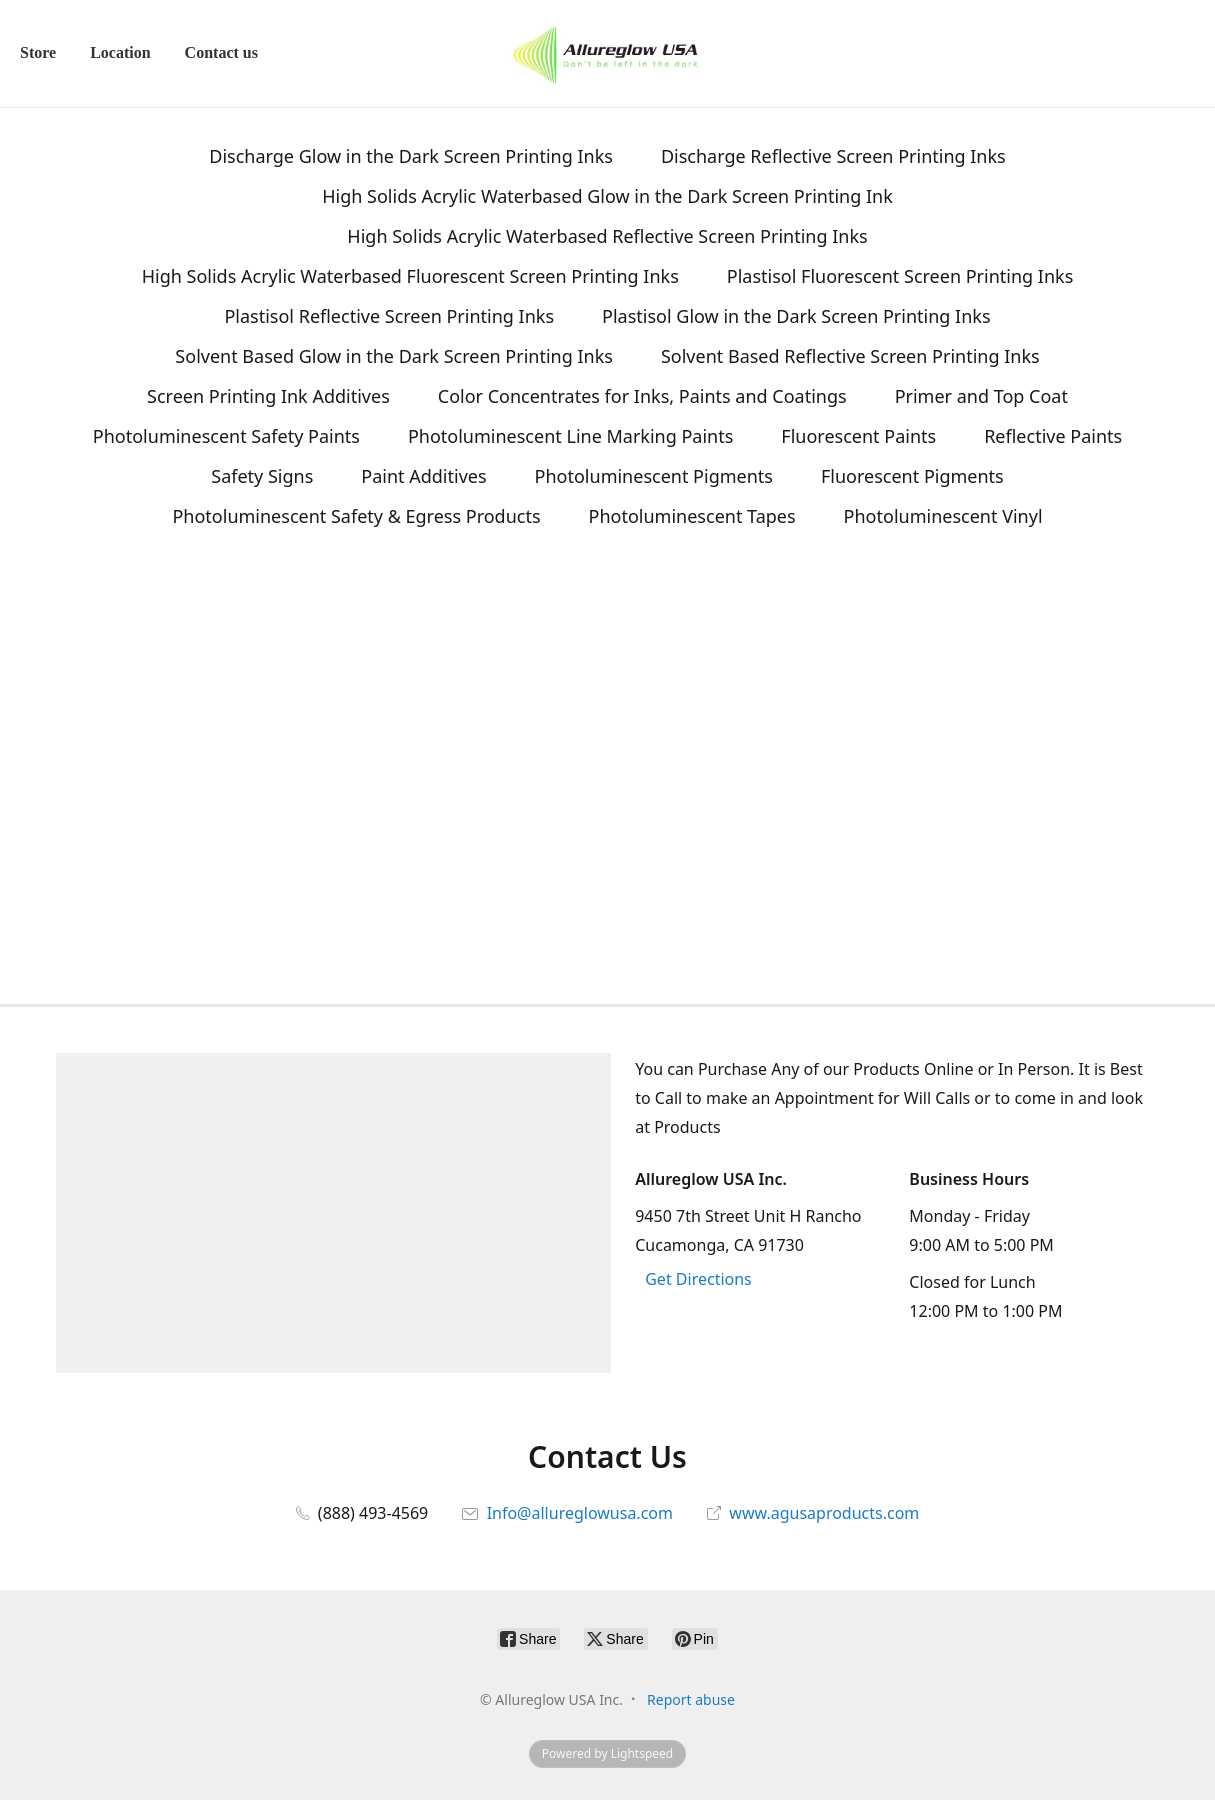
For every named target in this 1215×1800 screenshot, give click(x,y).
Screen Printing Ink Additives (268, 396)
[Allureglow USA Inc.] (607, 53)
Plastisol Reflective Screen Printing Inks (389, 316)
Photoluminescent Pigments (654, 476)
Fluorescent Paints (858, 436)
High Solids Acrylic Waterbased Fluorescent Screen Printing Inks (410, 276)
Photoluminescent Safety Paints (226, 436)
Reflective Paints (1053, 436)
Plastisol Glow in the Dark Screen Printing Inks (796, 316)
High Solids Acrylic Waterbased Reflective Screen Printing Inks (607, 236)
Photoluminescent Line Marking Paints (570, 436)
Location (120, 52)
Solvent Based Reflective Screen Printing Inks (850, 356)
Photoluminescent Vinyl (943, 516)
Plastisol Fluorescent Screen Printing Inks (900, 276)
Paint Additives (423, 476)
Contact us (221, 52)
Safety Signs (262, 476)
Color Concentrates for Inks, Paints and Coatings (642, 396)
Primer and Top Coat (981, 396)
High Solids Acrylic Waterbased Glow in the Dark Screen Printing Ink (607, 196)
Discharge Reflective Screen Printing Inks (833, 156)
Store (38, 52)
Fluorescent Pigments (912, 476)
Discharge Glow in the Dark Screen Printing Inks (411, 156)
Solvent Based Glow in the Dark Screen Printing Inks (394, 356)
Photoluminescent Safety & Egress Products (356, 516)
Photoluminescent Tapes (692, 516)
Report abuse (691, 1699)
